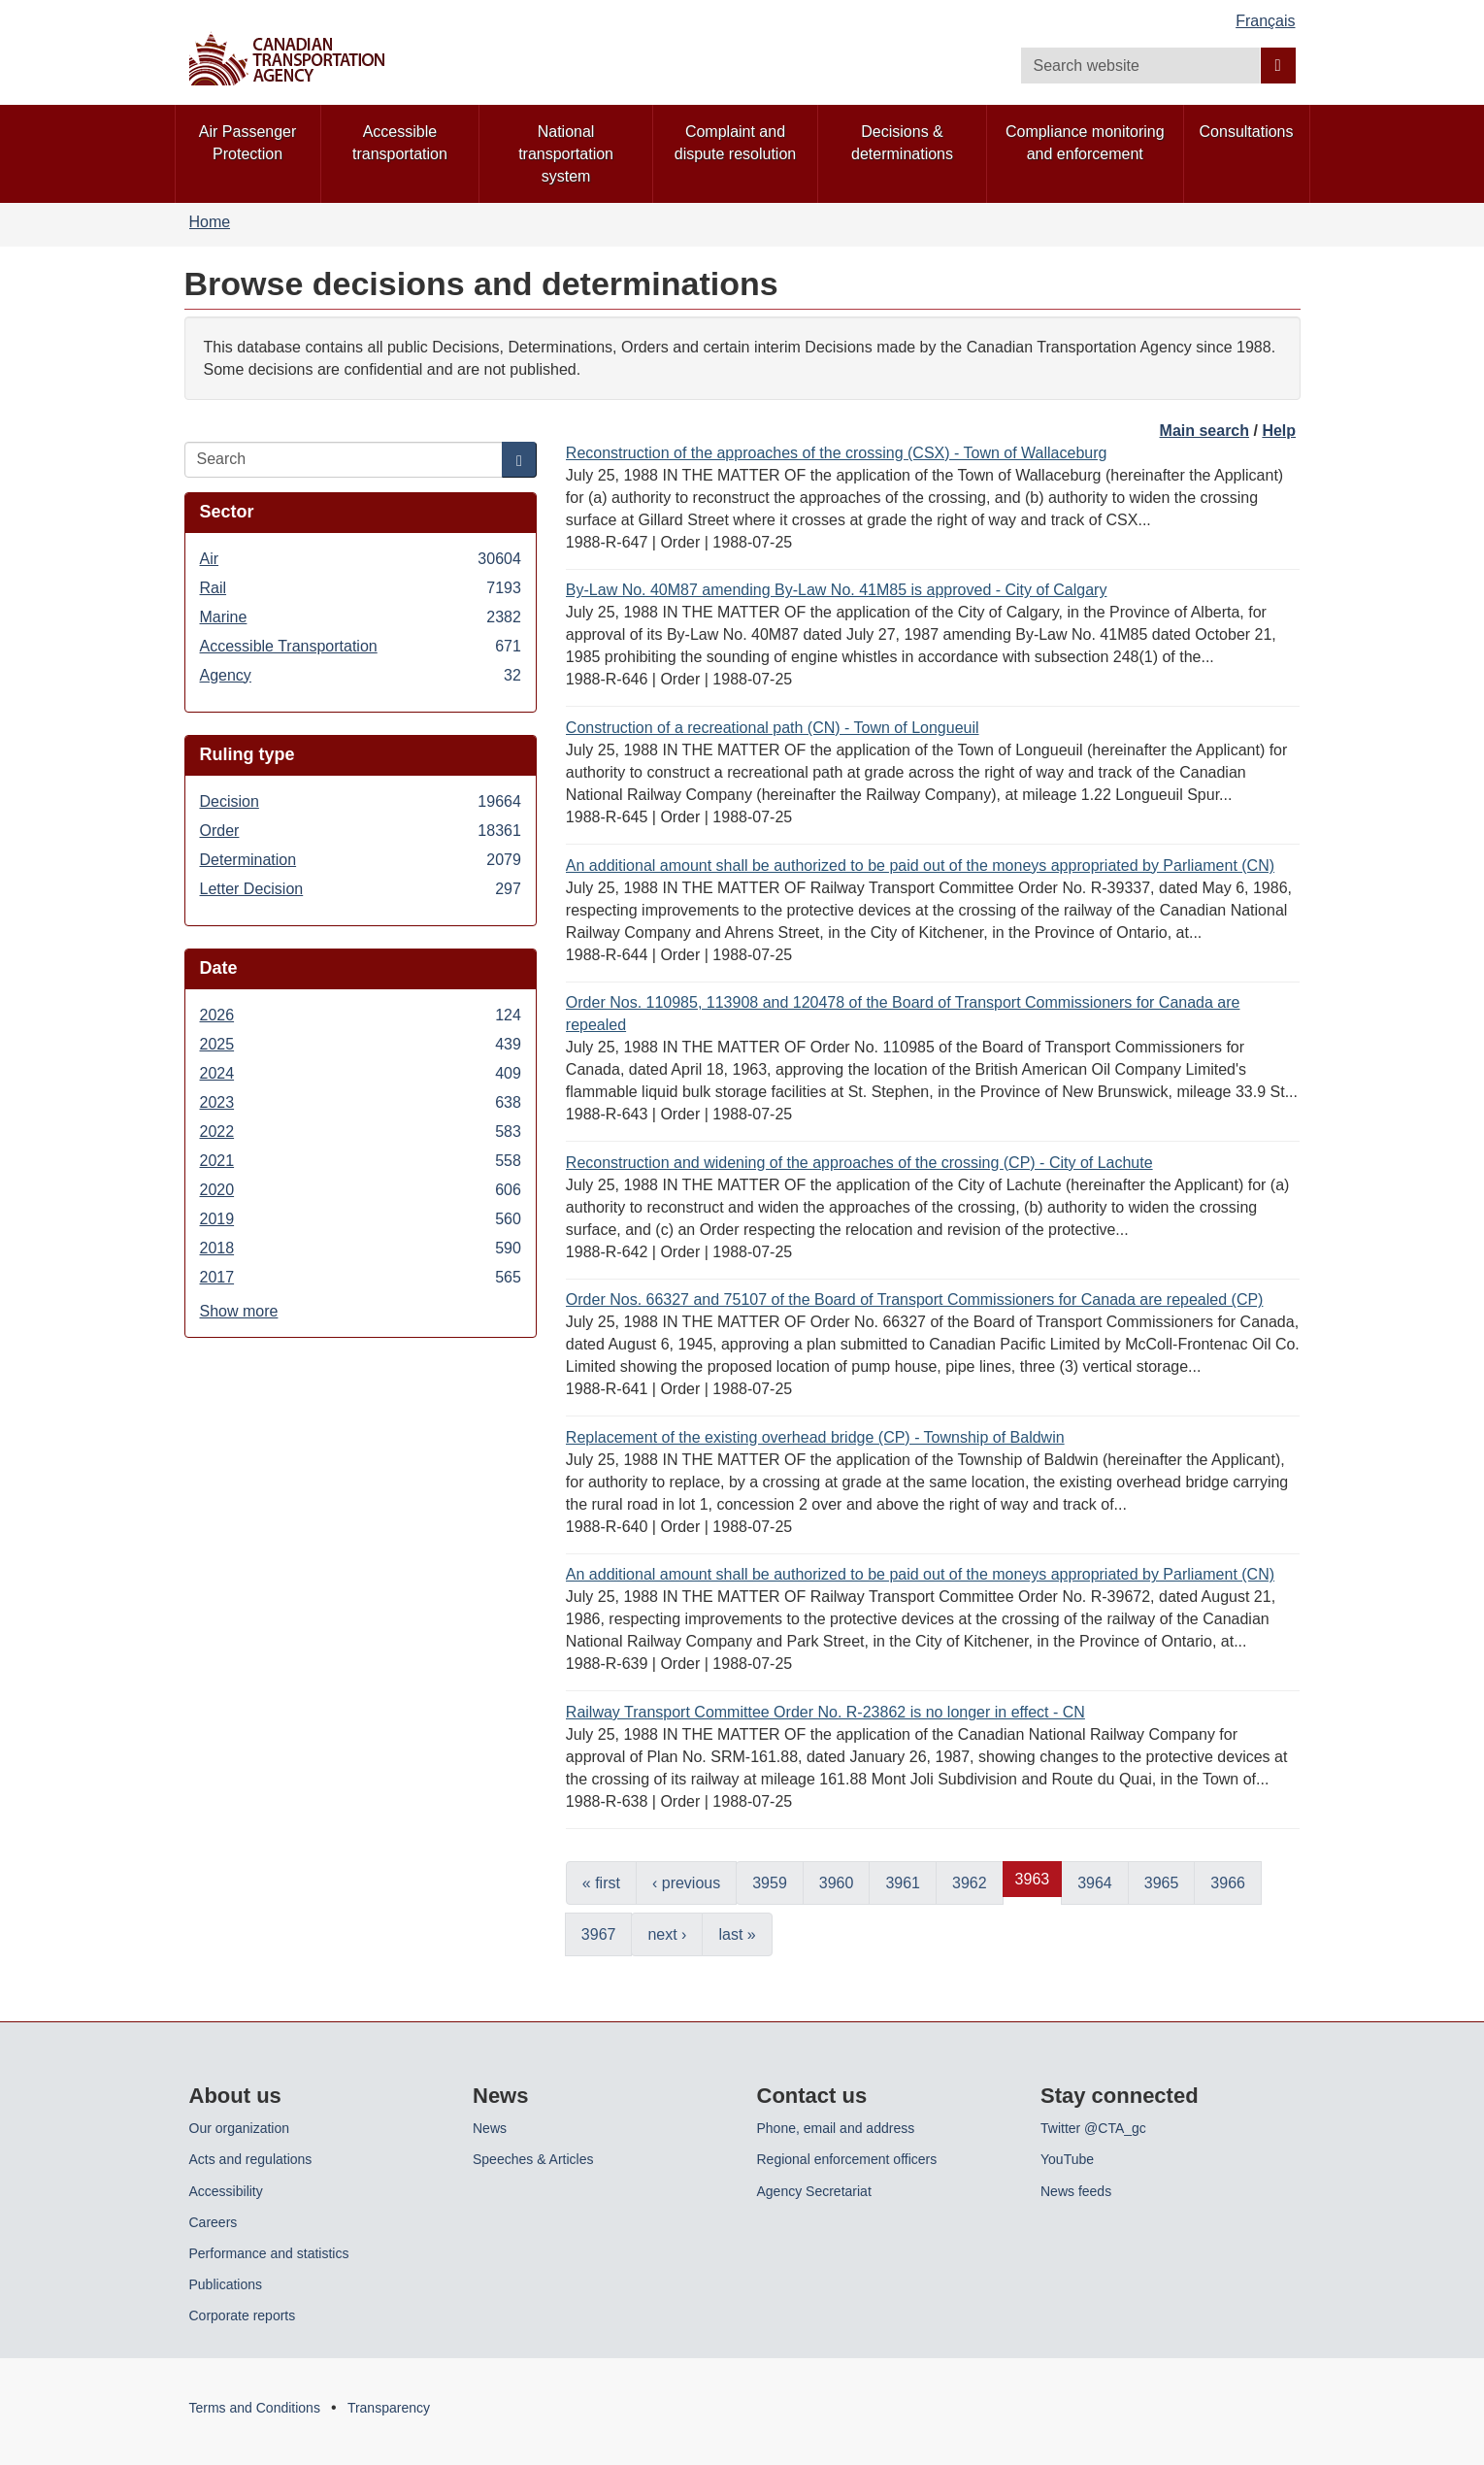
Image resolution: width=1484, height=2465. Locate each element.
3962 (969, 1883)
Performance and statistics (269, 2253)
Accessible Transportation (360, 646)
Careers (213, 2222)
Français (1265, 21)
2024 (360, 1073)
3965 (1161, 1883)
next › (666, 1934)
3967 (598, 1934)
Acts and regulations (251, 2159)
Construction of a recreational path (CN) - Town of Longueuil (772, 727)
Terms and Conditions (254, 2407)
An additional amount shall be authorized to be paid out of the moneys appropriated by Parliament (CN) (920, 865)
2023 (360, 1102)
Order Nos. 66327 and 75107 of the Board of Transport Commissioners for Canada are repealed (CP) (915, 1299)
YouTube (1067, 2159)
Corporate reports (242, 2315)
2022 (360, 1131)
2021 (360, 1160)
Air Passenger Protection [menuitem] (248, 142)
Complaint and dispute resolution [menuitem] (735, 142)
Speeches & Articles (533, 2159)
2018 (360, 1248)
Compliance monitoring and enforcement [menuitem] (1085, 142)
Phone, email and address (836, 2128)
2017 (360, 1277)
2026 (360, 1015)
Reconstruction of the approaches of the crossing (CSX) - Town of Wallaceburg (836, 453)
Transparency (388, 2407)
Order (360, 830)
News (490, 2128)
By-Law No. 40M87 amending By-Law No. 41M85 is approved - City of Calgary (836, 590)
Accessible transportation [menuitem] (399, 142)
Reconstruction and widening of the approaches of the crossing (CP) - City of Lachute (859, 1162)
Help (1279, 430)
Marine (360, 617)
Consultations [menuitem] (1247, 131)
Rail (360, 588)
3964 (1094, 1883)
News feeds (1075, 2191)
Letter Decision (360, 889)
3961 (902, 1883)
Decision (360, 801)
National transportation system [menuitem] (565, 153)
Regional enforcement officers (847, 2159)
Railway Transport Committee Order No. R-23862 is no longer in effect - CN (825, 1712)
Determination (360, 860)
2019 (360, 1219)
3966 (1227, 1883)
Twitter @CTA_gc (1093, 2128)
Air (360, 559)
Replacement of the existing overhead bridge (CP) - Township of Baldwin (815, 1437)
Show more (239, 1311)
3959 (769, 1883)
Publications (226, 2284)
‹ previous (686, 1883)
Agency (360, 675)
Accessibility (226, 2191)
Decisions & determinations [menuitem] (902, 142)
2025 (360, 1044)
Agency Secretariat (814, 2191)
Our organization (239, 2128)
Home (210, 222)
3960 (836, 1883)
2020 (360, 1190)
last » (736, 1934)
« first (601, 1883)
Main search (1204, 430)
